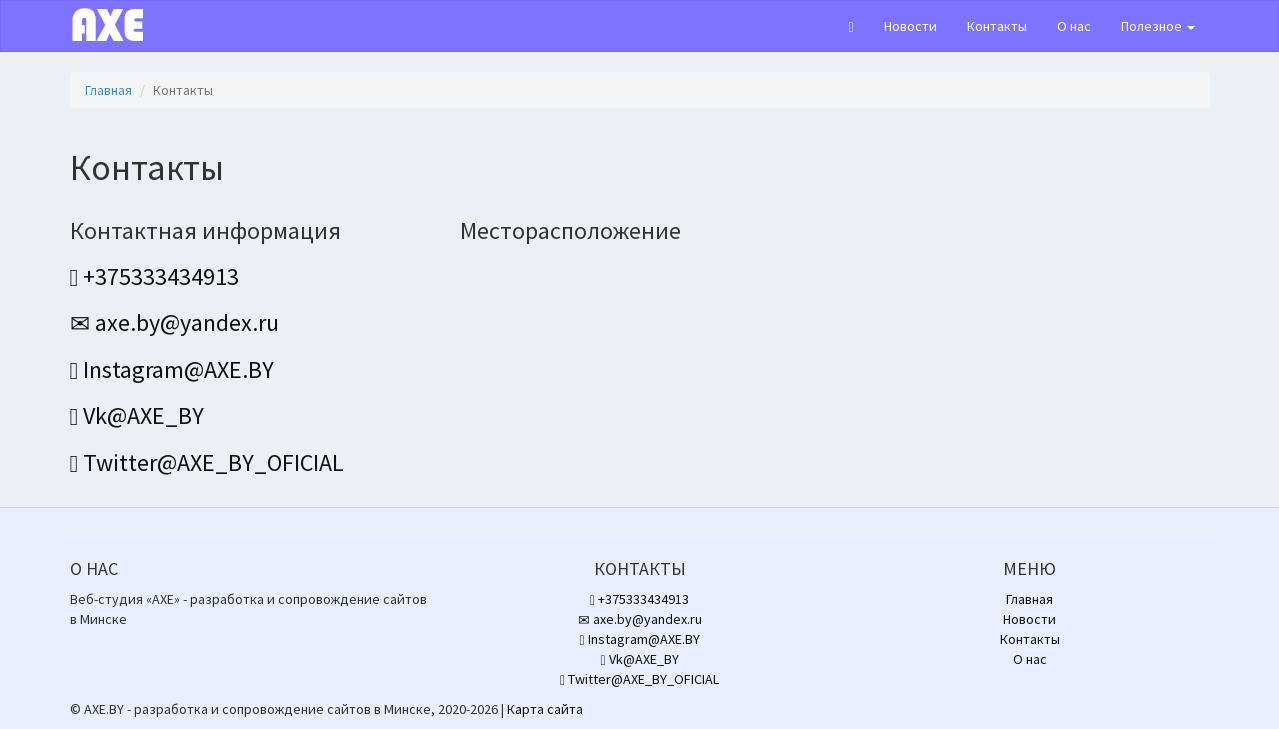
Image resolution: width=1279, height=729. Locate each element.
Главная (108, 90)
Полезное (1158, 26)
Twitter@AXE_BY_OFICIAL (207, 462)
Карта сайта (545, 709)
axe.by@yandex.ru (174, 322)
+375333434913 (155, 276)
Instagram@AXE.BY (172, 369)
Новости (910, 26)
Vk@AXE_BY (137, 415)
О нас (1074, 26)
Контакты (997, 26)
